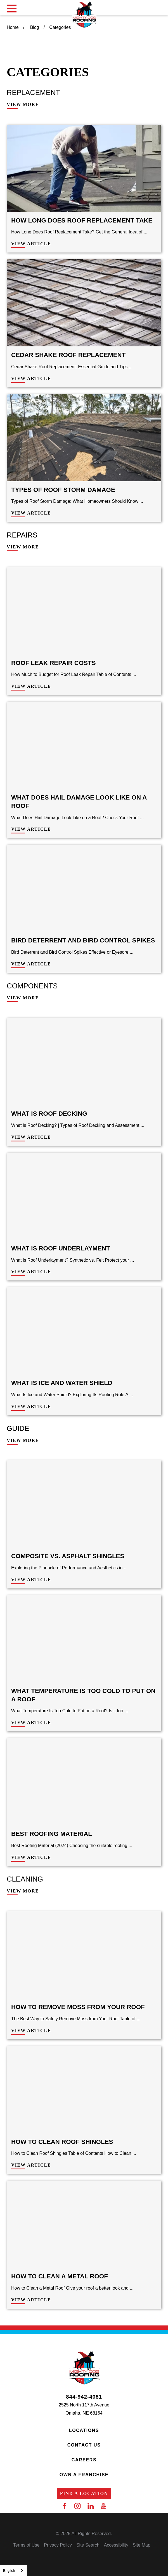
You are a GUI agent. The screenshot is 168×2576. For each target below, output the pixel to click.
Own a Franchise (84, 2474)
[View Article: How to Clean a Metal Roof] (84, 2245)
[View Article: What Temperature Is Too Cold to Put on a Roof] (84, 1663)
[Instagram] (77, 2506)
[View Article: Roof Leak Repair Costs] (84, 631)
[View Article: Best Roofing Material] (84, 1802)
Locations (84, 2430)
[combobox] (13, 2570)
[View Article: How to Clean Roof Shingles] (84, 2110)
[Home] (84, 14)
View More (23, 104)
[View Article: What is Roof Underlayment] (84, 1217)
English (9, 2570)
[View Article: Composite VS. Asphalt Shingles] (84, 1524)
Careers (84, 2459)
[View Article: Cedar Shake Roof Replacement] (84, 323)
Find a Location (84, 2493)
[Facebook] (64, 2506)
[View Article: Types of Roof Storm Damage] (84, 458)
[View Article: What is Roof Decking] (84, 1082)
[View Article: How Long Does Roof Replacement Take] (84, 189)
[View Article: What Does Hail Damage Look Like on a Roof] (84, 770)
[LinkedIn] (90, 2506)
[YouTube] (103, 2506)
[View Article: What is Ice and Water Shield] (84, 1351)
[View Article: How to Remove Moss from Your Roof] (84, 1975)
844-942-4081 (84, 2396)
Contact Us (84, 2445)
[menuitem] (26, 2545)
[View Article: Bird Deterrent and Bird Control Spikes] (84, 909)
